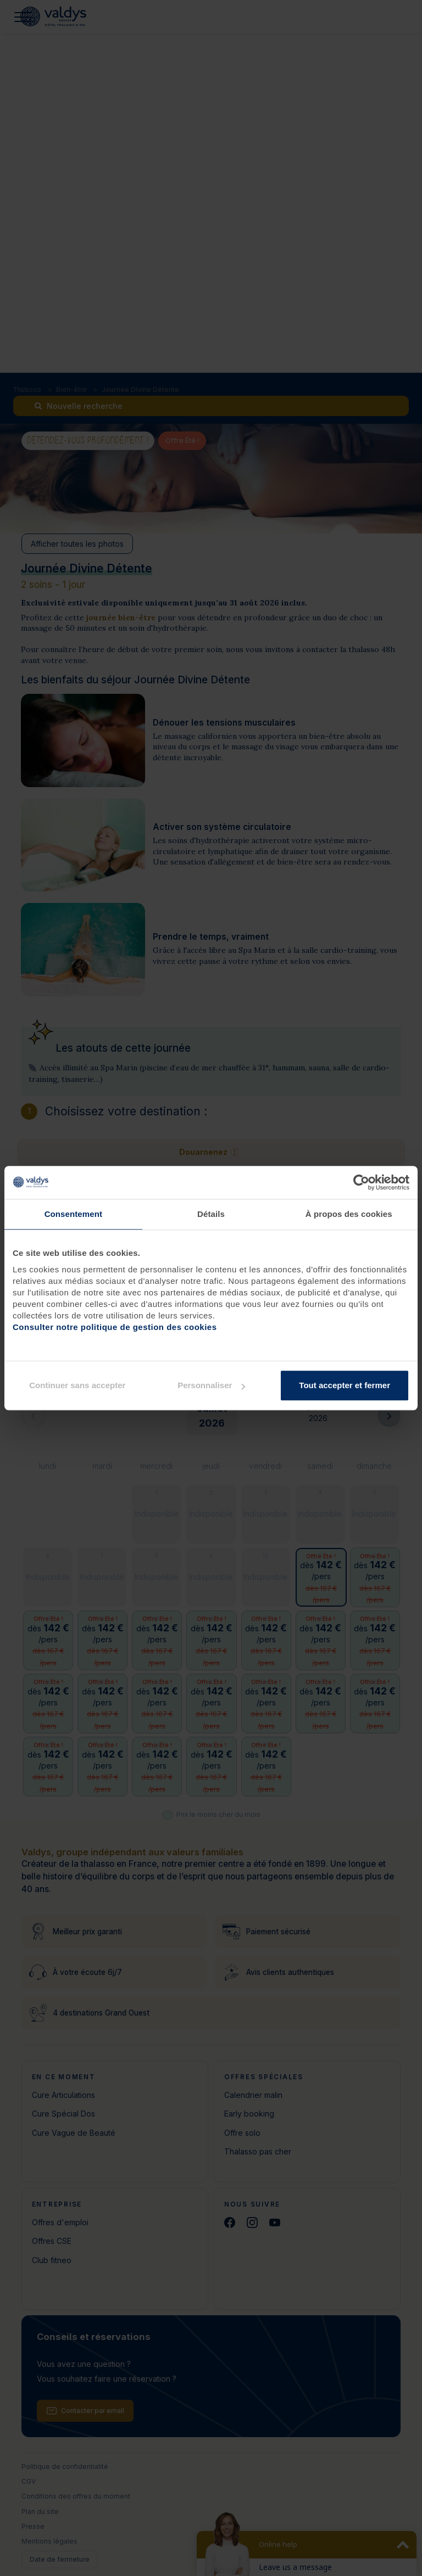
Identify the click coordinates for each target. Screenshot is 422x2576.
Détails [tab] (211, 1214)
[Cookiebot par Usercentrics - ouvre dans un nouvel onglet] (361, 1182)
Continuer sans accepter (77, 1385)
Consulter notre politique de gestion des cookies (115, 1327)
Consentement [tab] (73, 1214)
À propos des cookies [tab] (349, 1214)
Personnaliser (211, 1385)
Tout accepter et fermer (344, 1385)
